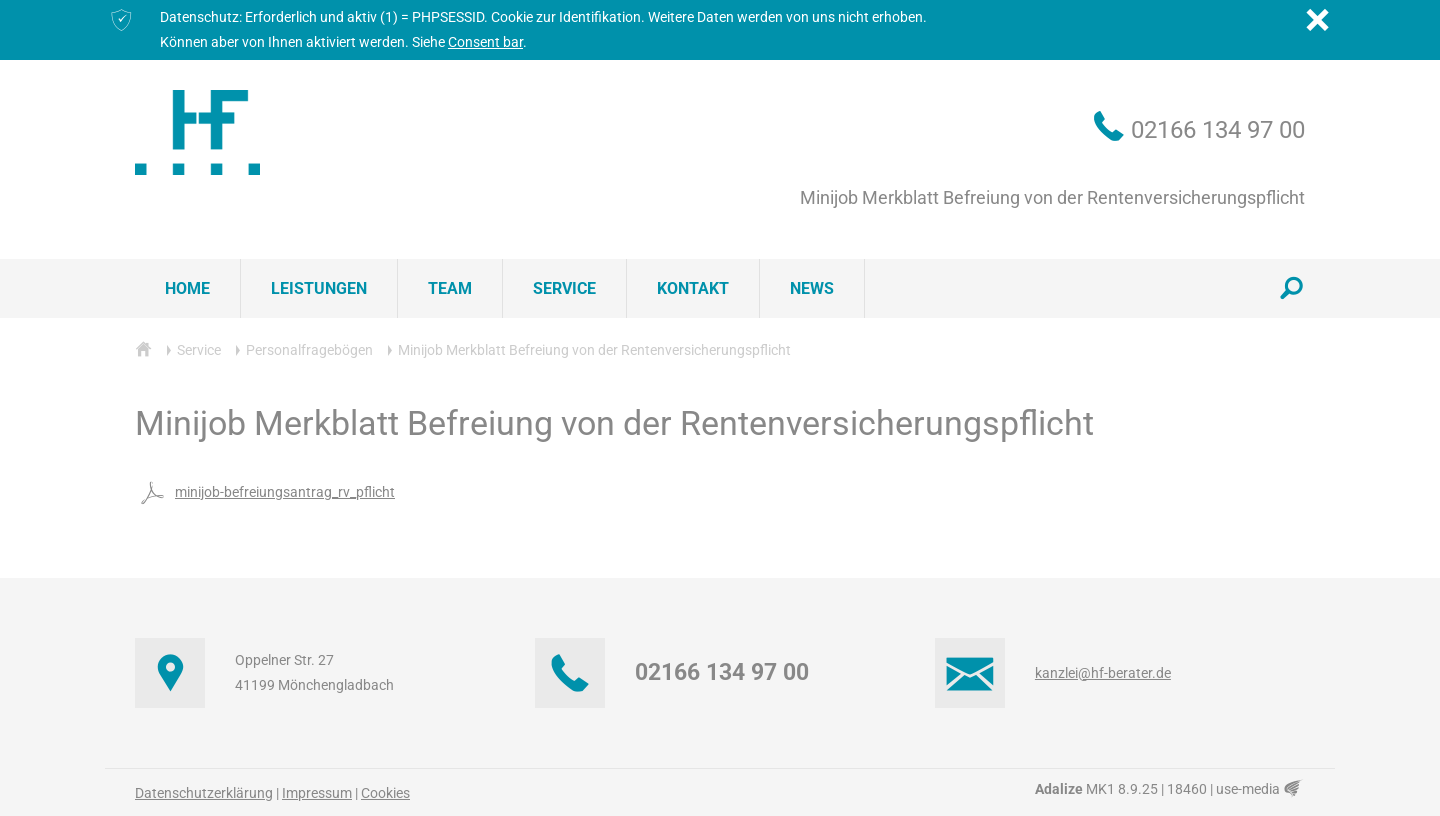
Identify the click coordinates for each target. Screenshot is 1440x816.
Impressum (317, 793)
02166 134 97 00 (1218, 130)
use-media (1260, 789)
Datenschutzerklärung (204, 793)
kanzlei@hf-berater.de (1103, 673)
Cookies (385, 793)
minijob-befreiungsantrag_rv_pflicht (265, 492)
